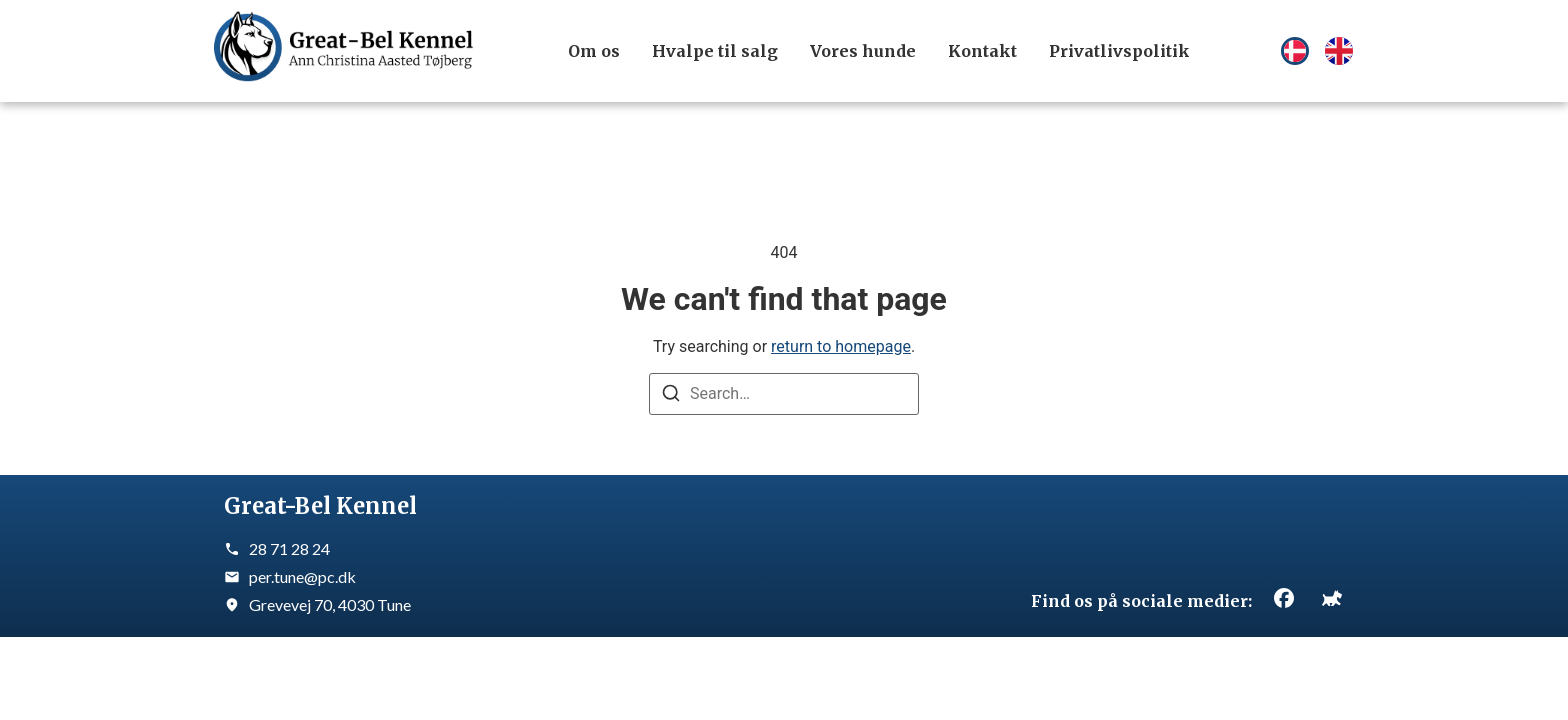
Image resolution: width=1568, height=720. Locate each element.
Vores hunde (863, 51)
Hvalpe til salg (715, 51)
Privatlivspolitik (1119, 51)
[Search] (671, 396)
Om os (594, 51)
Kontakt (982, 51)
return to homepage (841, 346)
